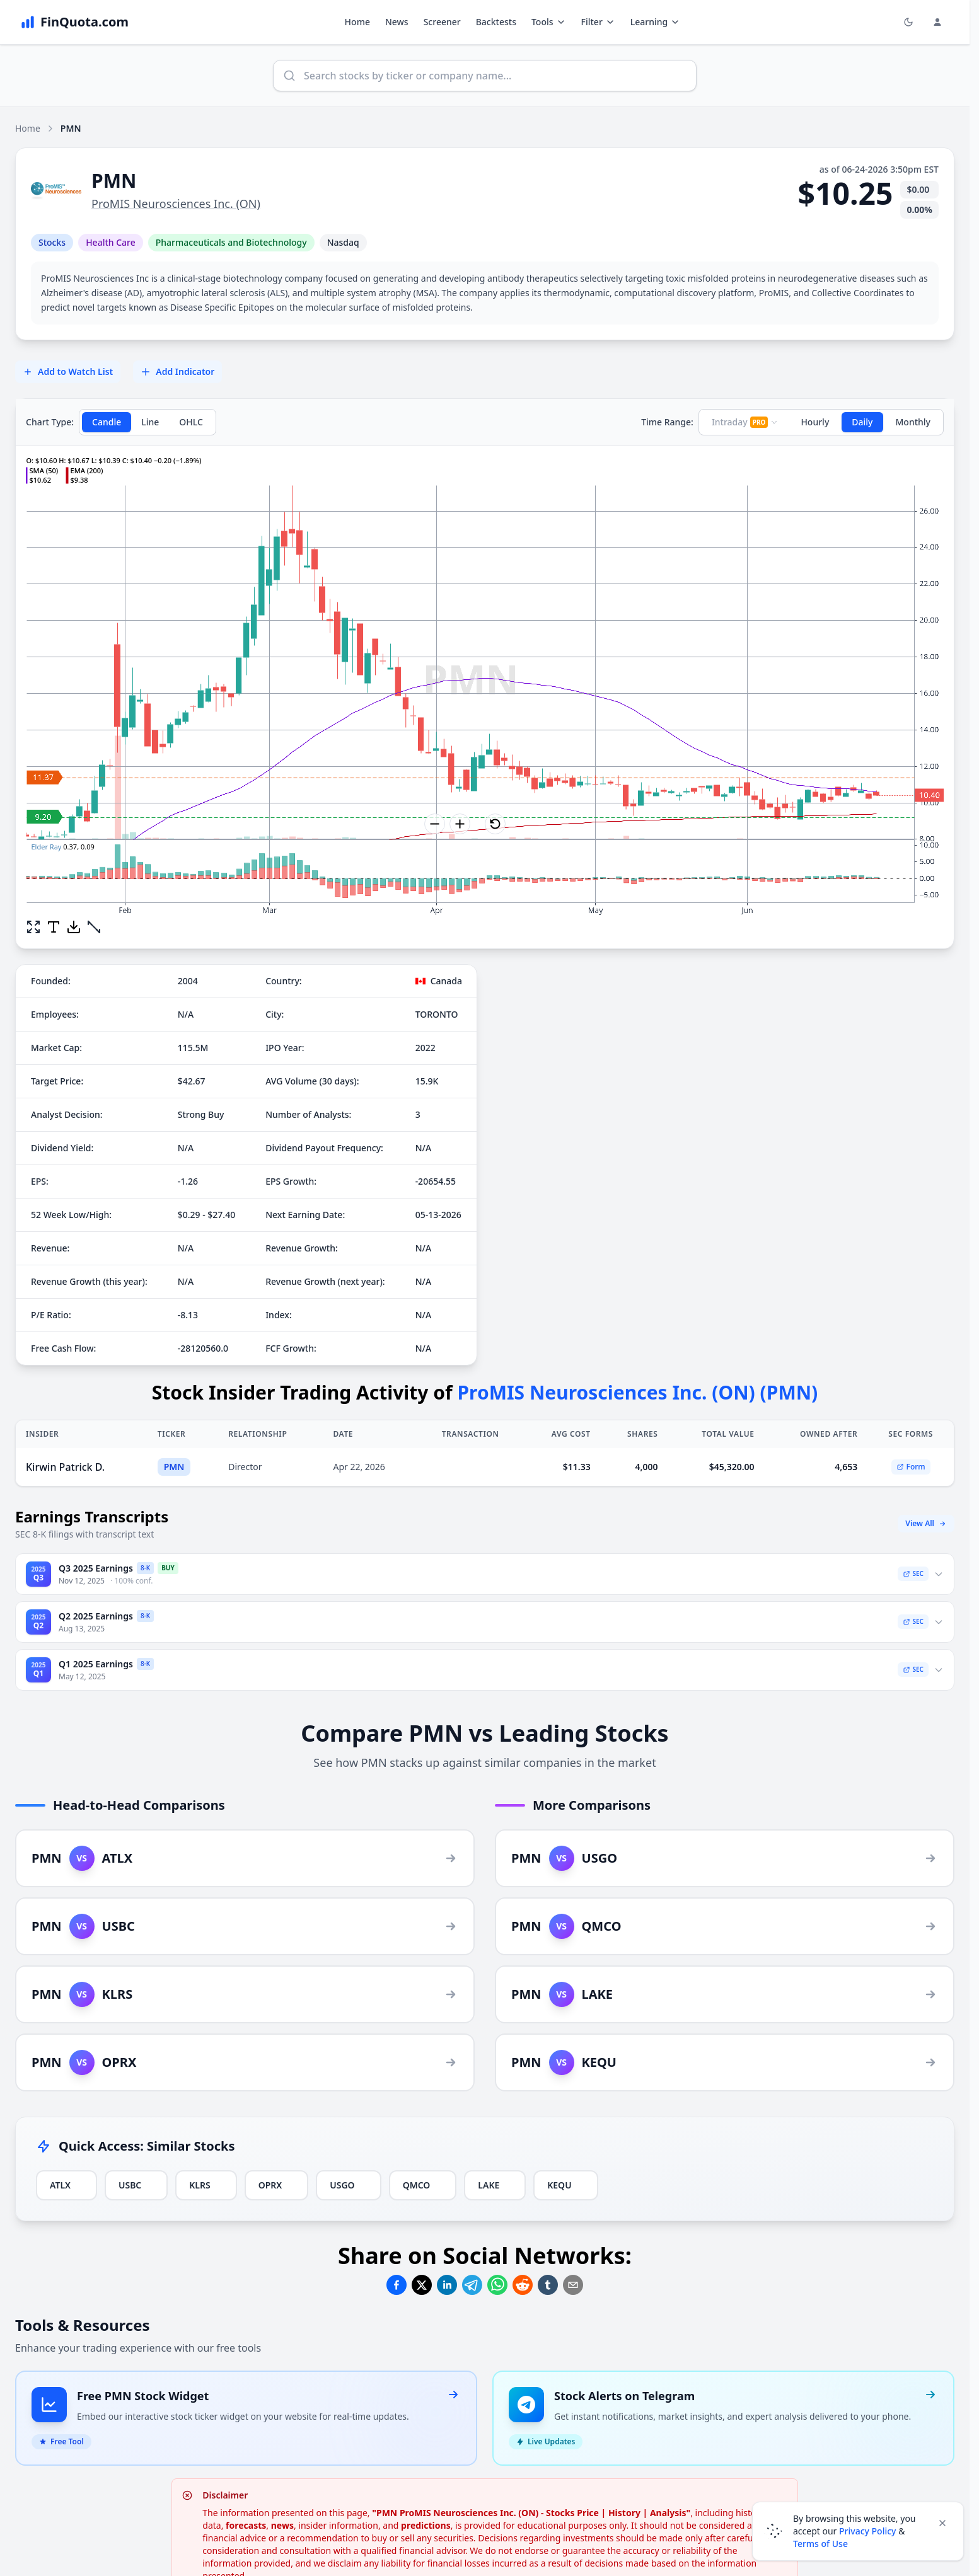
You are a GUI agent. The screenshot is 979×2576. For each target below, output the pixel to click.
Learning (655, 22)
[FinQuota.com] (74, 22)
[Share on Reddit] (523, 2285)
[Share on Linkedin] (447, 2285)
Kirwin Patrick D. (65, 1467)
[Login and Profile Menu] (937, 22)
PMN (174, 1467)
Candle (106, 422)
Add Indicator (177, 371)
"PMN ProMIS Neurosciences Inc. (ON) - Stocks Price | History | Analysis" (531, 2513)
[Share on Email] (573, 2285)
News (396, 22)
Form (910, 1466)
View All (926, 1523)
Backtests (496, 22)
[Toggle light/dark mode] (908, 22)
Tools (548, 22)
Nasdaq (343, 242)
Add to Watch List (68, 371)
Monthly (913, 422)
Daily (862, 422)
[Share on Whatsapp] (497, 2285)
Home (357, 22)
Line (150, 422)
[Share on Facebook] (396, 2285)
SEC (913, 1573)
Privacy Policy (867, 2531)
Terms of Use (820, 2544)
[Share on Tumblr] (548, 2285)
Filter (598, 22)
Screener (442, 22)
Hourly (815, 422)
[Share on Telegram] (472, 2285)
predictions (426, 2525)
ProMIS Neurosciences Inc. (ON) (175, 203)
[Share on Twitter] (422, 2285)
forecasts (246, 2525)
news (282, 2525)
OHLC (191, 422)
